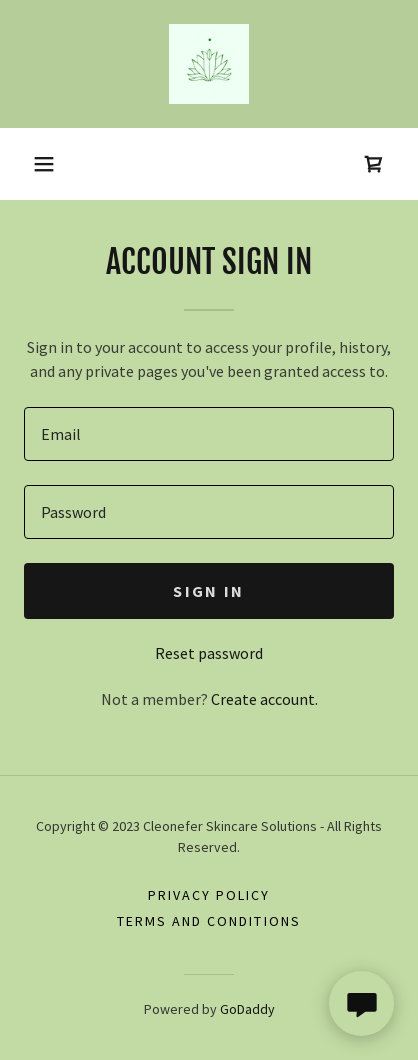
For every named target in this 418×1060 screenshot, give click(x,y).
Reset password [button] (209, 653)
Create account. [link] (264, 699)
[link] (209, 64)
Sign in (208, 591)
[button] (44, 164)
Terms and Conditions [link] (208, 921)
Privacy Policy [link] (209, 895)
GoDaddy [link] (247, 1009)
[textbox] (209, 434)
